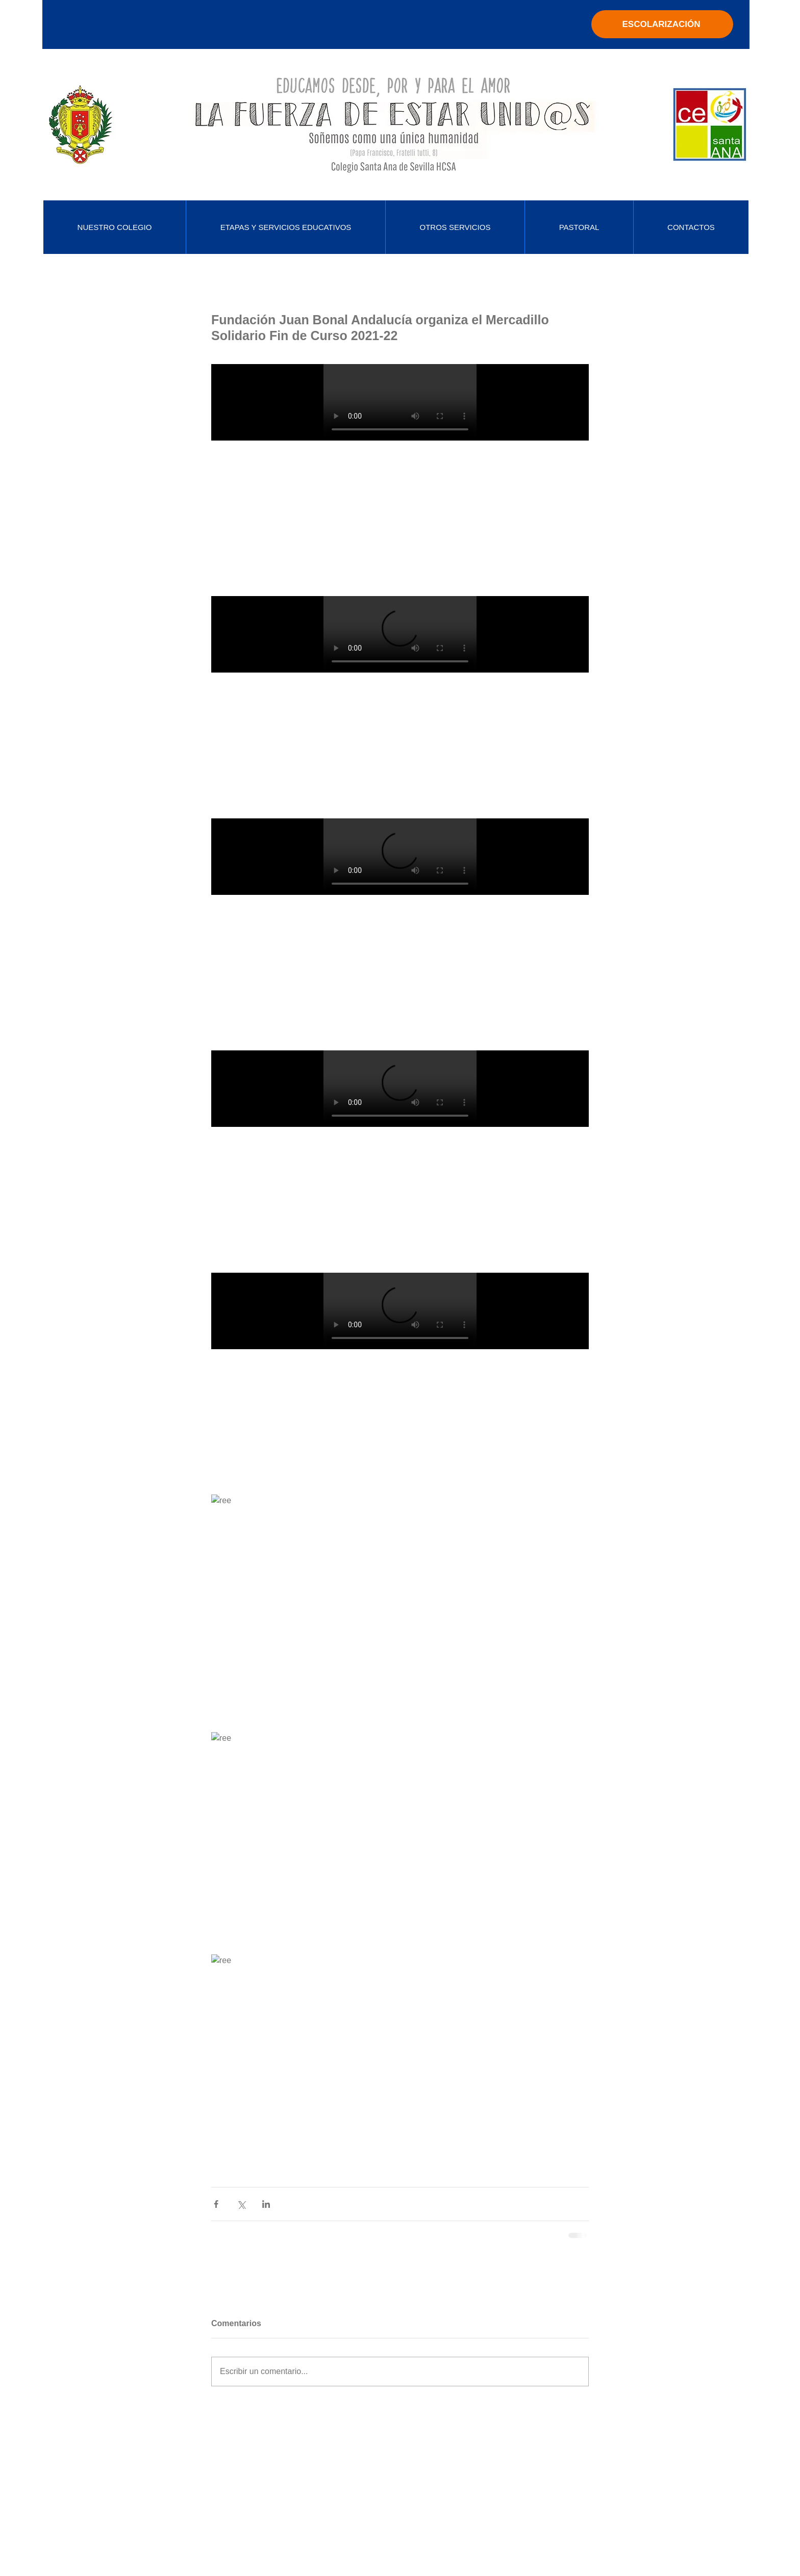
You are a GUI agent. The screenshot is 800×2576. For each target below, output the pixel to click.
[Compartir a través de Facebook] (216, 2204)
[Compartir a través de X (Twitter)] (241, 2204)
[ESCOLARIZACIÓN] (662, 24)
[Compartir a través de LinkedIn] (266, 2204)
